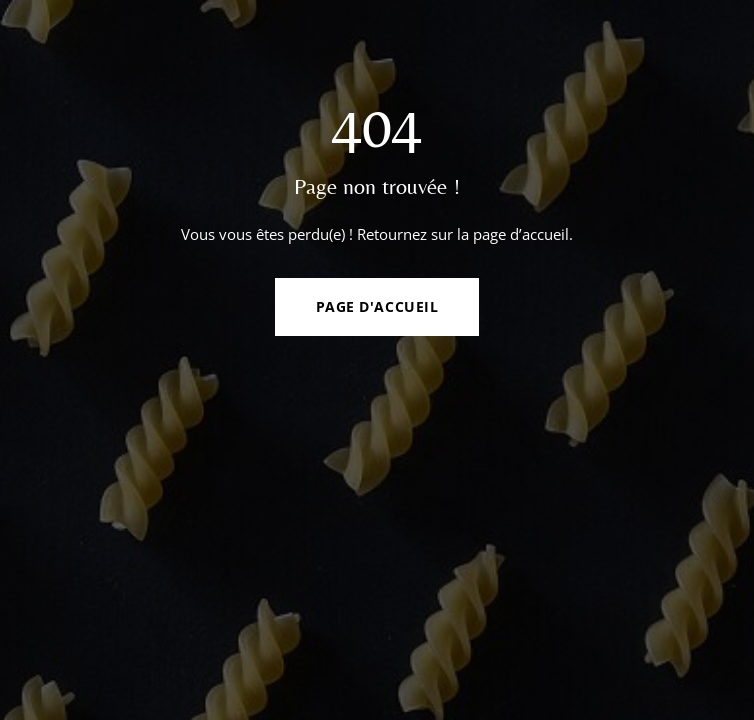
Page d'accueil (377, 306)
